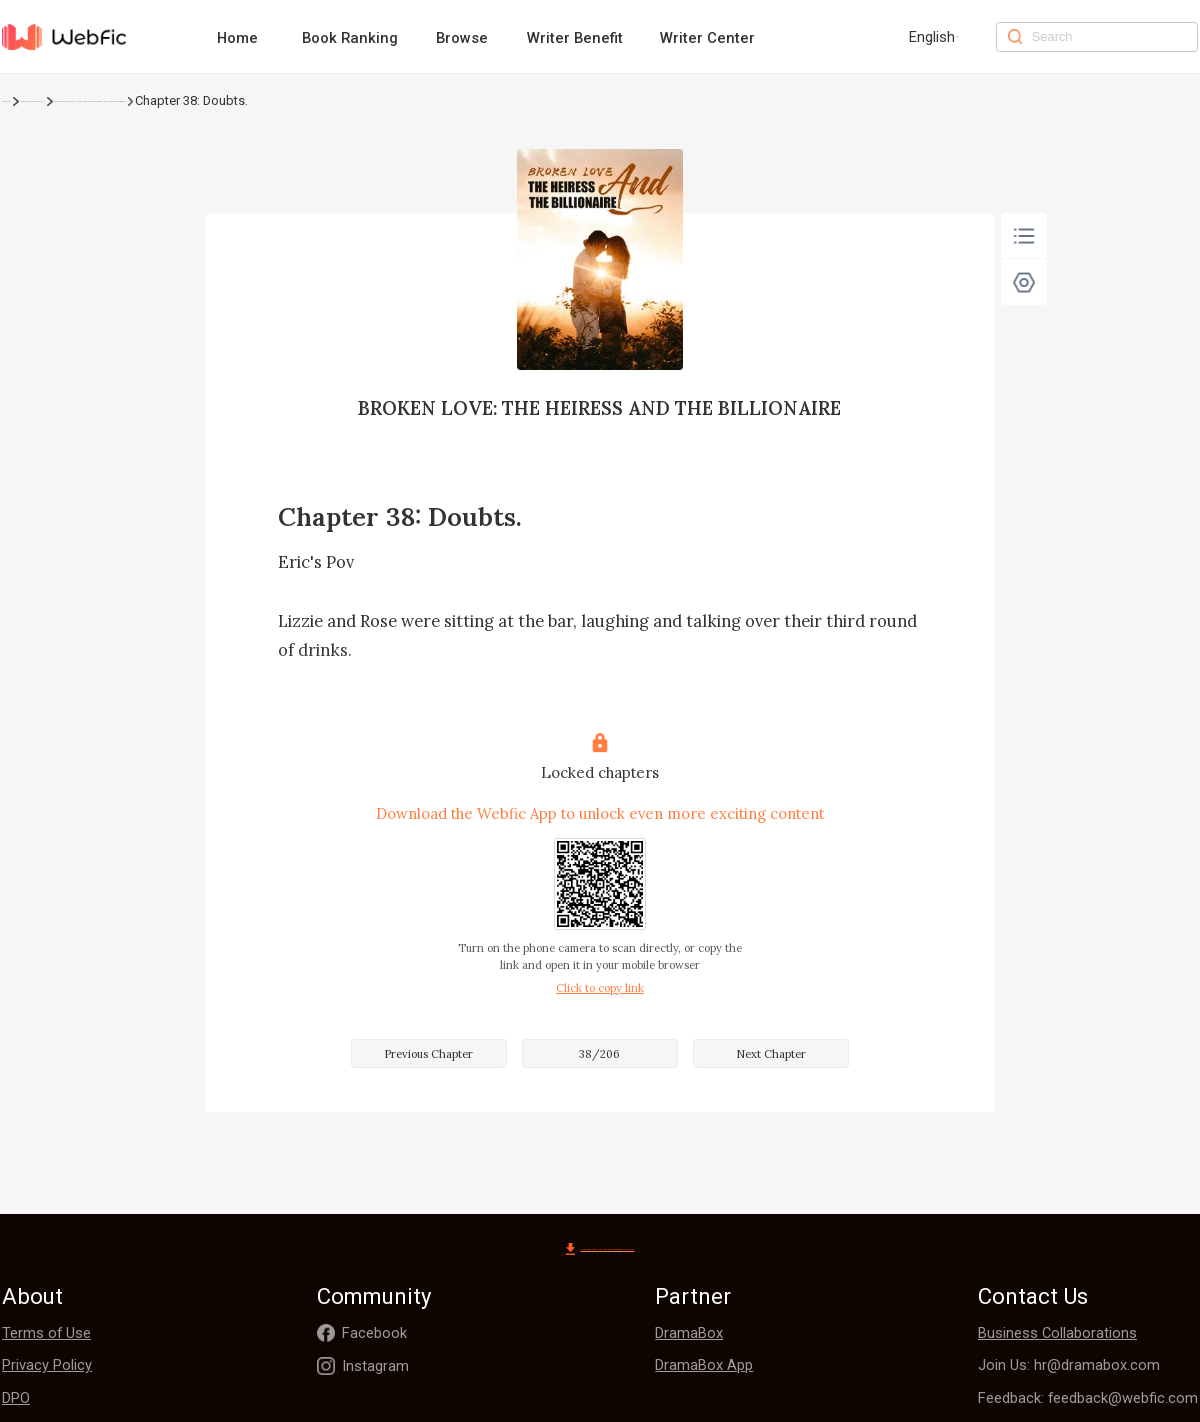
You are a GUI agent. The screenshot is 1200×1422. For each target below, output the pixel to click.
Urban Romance (105, 100)
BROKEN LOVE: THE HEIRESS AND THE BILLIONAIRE (320, 100)
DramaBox (689, 1335)
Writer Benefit (575, 38)
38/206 (599, 1054)
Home (237, 38)
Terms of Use (46, 1335)
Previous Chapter (428, 1054)
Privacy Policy (47, 1367)
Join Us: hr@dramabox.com (1069, 1367)
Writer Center (707, 38)
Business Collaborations (1057, 1335)
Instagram (375, 1368)
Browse (462, 38)
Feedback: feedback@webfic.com (1088, 1400)
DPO (16, 1400)
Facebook (374, 1335)
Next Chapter (771, 1054)
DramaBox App (704, 1367)
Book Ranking (350, 38)
